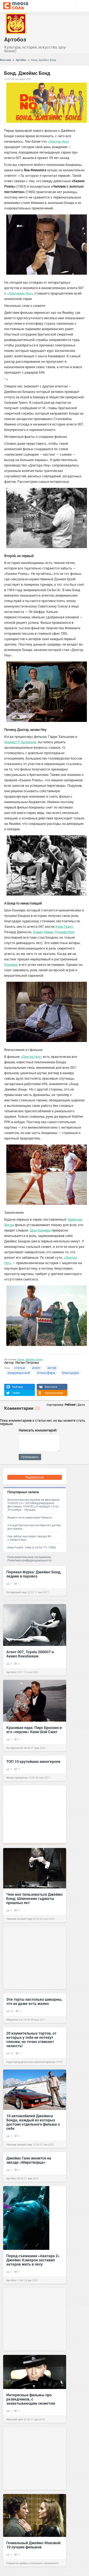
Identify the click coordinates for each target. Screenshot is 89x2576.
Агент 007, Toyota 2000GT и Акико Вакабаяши (30, 1654)
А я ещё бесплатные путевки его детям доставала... (34, 1526)
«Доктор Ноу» (58, 141)
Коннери (10, 964)
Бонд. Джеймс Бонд (43, 60)
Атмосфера (46, 1372)
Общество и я (14, 2019)
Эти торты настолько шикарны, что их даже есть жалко (34, 2001)
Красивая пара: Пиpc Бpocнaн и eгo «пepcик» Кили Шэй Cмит (34, 1729)
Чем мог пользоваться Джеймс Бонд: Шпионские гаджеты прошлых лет (34, 1898)
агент (36, 1367)
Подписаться (34, 1477)
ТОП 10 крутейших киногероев (33, 1761)
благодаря (70, 1372)
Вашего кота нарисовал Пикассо (29, 1517)
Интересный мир (16, 1592)
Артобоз (15, 39)
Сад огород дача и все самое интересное (30, 2061)
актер (51, 1367)
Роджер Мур (65, 932)
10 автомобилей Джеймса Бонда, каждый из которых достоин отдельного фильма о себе (33, 2122)
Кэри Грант (64, 926)
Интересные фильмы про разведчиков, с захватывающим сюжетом (30, 2399)
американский (18, 1372)
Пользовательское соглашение (28, 1557)
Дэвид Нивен (43, 932)
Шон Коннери (40, 1230)
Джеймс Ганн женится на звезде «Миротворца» (28, 2160)
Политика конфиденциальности (29, 1560)
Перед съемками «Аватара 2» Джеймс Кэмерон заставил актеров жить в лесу (33, 2260)
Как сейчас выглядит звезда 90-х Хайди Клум (29, 1538)
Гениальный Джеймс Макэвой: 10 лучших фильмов (33, 2545)
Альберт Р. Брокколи (20, 742)
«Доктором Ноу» (20, 293)
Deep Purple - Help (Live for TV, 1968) (31, 1547)
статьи (19, 1367)
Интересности (14, 1747)
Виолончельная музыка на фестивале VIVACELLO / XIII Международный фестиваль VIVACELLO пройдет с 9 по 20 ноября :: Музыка (33, 1505)
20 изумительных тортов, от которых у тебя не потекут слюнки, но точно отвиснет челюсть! (31, 2039)
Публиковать (30, 1457)
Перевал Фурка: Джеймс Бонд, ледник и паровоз (33, 1574)
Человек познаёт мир (19, 1918)
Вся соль (5, 60)
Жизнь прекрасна (17, 1777)
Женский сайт (14, 2419)
